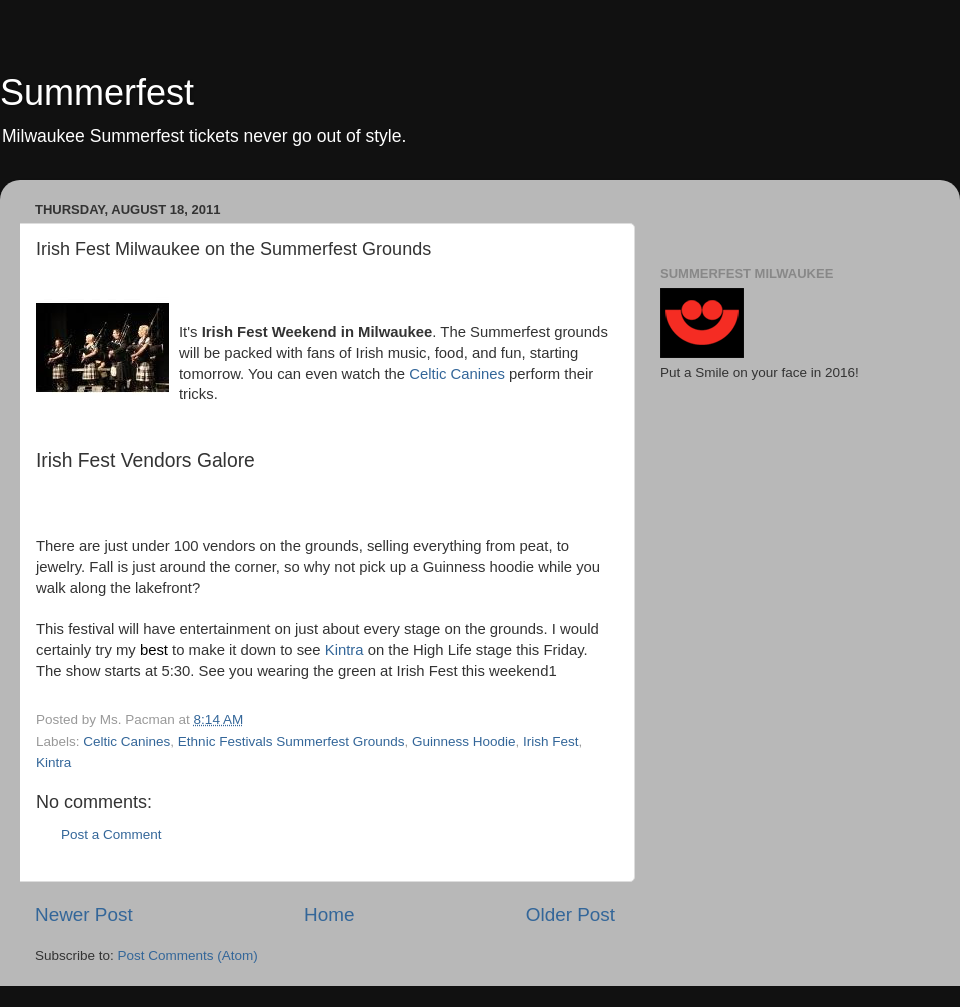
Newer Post (84, 914)
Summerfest (97, 92)
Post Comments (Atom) (188, 955)
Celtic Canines (459, 374)
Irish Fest (551, 741)
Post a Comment (111, 834)
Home (329, 914)
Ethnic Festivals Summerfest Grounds (291, 741)
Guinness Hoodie (464, 741)
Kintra (344, 650)
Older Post (570, 914)
